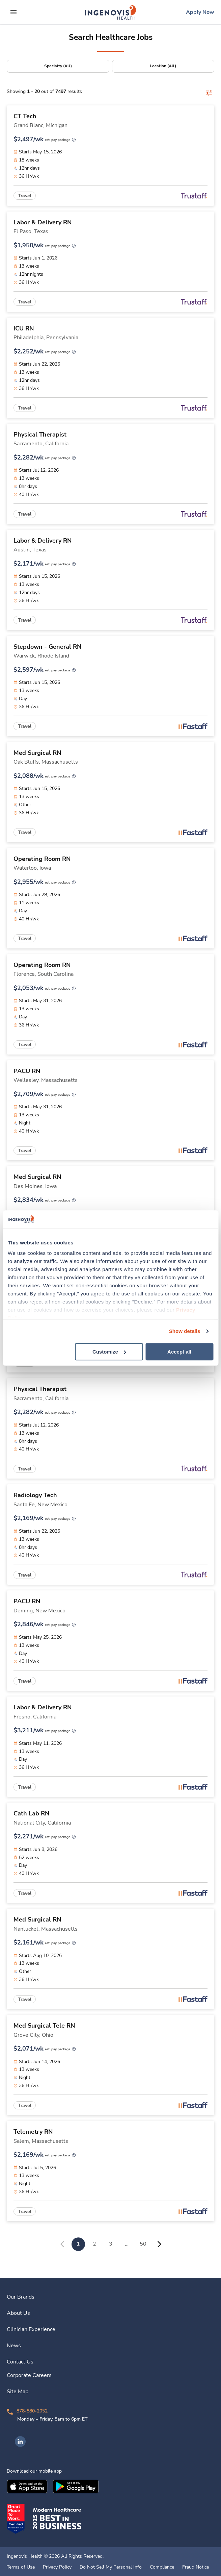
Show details (184, 1331)
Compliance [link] (162, 2567)
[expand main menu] (13, 12)
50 (143, 2244)
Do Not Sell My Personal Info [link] (111, 2567)
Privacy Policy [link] (57, 2567)
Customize (109, 1352)
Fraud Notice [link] (195, 2567)
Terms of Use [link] (21, 2567)
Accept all (179, 1352)
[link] (110, 12)
